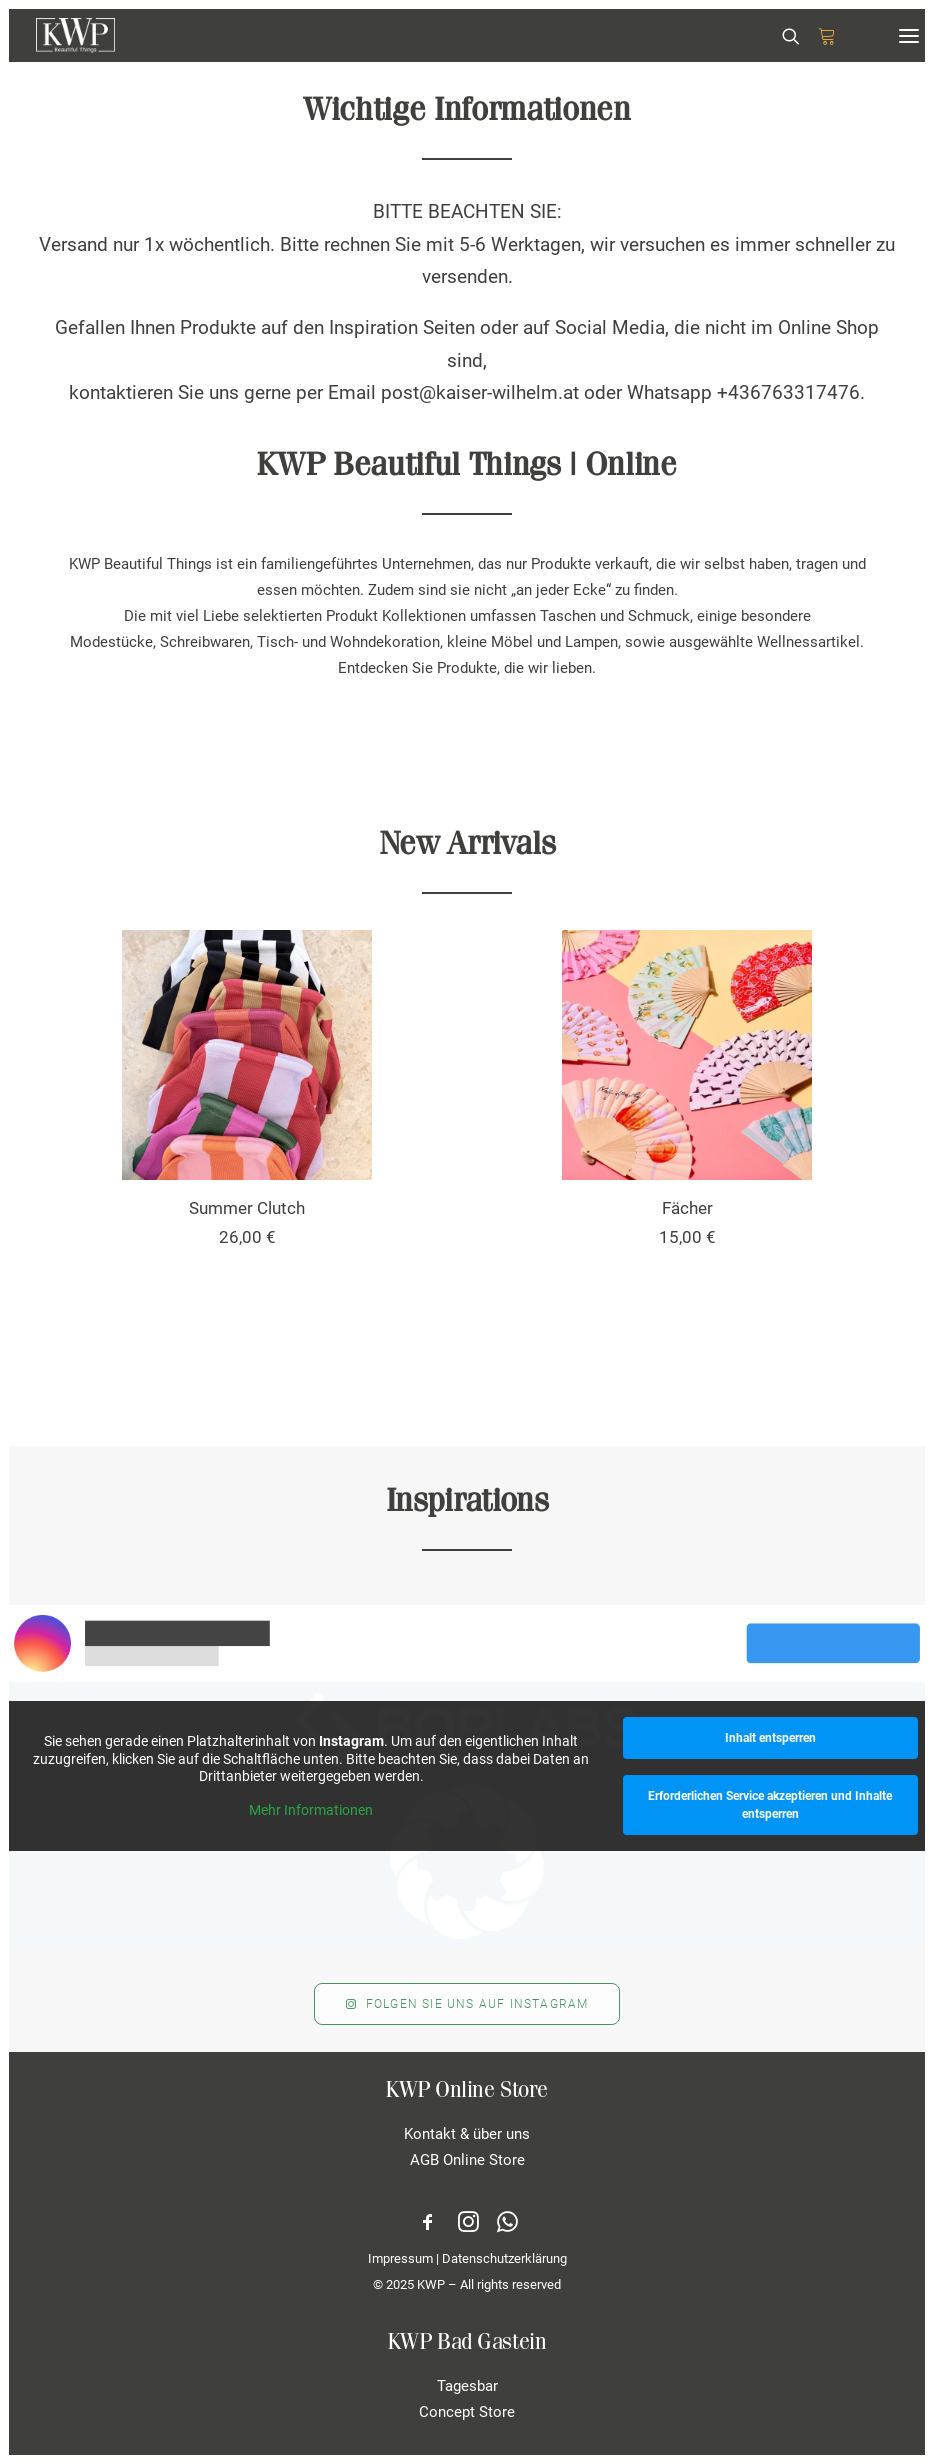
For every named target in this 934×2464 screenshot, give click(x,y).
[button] (909, 35)
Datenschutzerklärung (504, 2258)
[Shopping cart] (818, 36)
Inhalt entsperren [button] (770, 1738)
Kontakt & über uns (467, 2134)
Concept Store (467, 2412)
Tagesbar (467, 2386)
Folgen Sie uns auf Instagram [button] (467, 2004)
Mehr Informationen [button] (311, 1809)
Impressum (400, 2258)
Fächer (687, 1208)
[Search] (782, 36)
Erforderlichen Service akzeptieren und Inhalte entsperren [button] (770, 1805)
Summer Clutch (247, 1208)
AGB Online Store (467, 2160)
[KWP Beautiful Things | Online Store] (75, 35)
